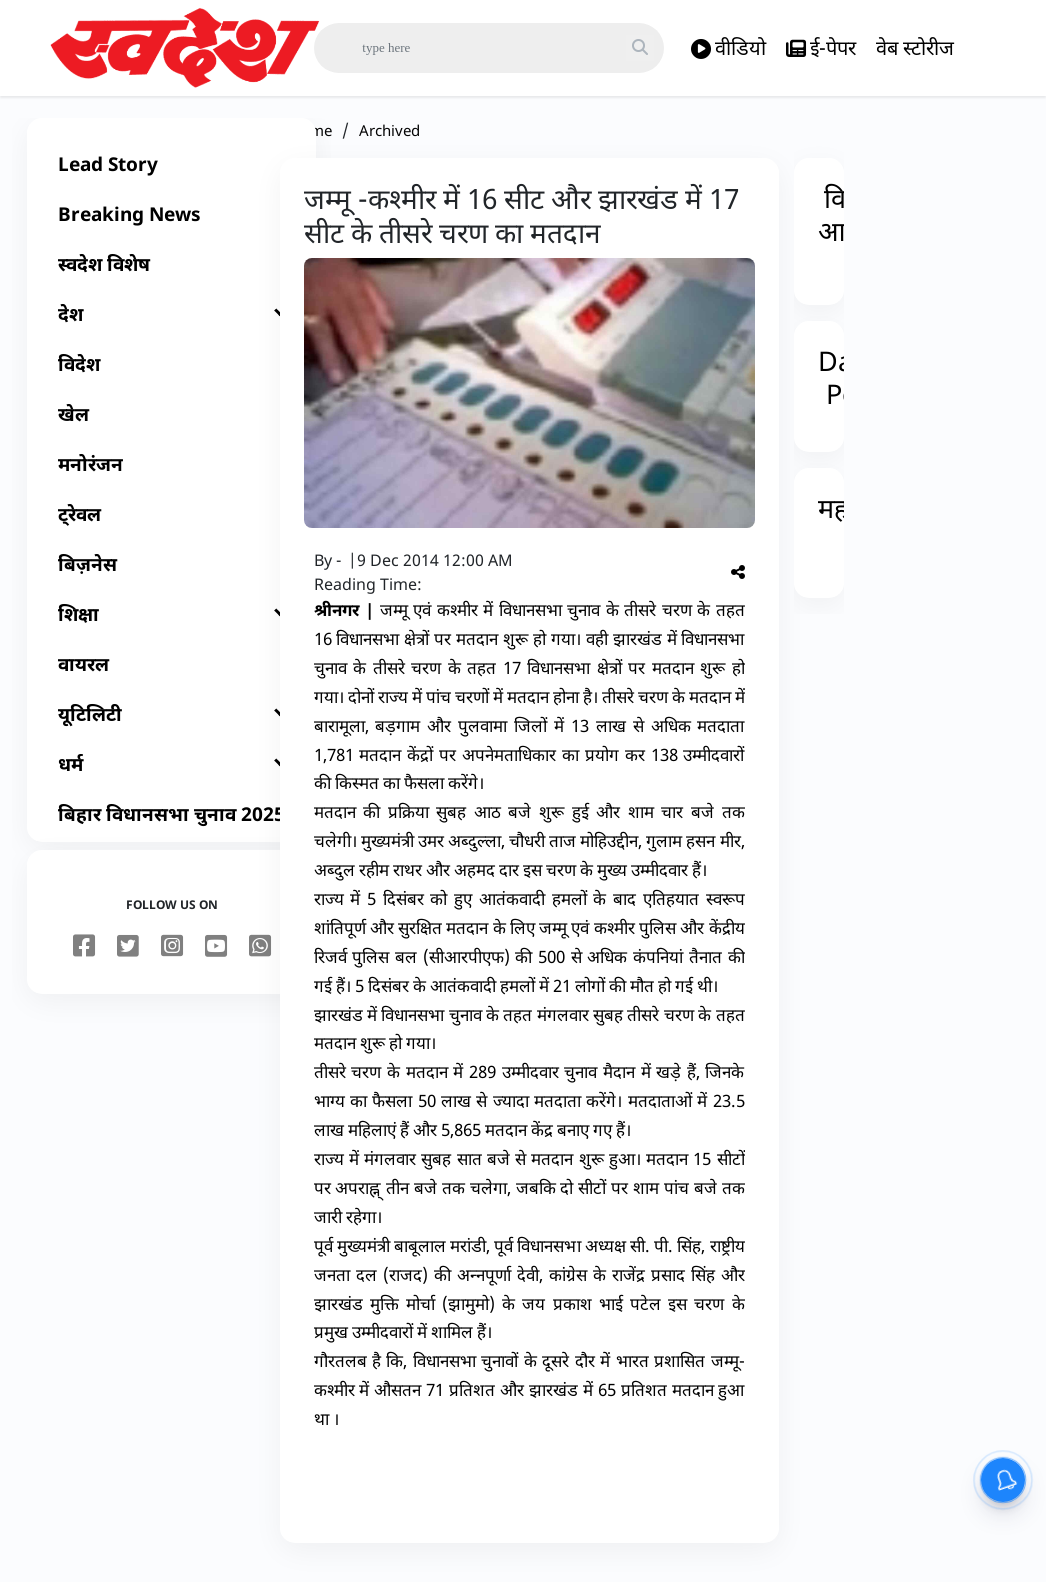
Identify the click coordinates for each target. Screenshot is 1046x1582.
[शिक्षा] (171, 626)
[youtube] (216, 959)
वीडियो (728, 48)
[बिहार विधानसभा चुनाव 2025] (171, 826)
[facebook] (84, 959)
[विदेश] (171, 376)
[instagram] (172, 959)
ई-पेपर (821, 48)
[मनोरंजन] (171, 476)
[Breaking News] (171, 226)
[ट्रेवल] (171, 526)
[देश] (171, 326)
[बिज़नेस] (171, 576)
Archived (389, 142)
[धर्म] (171, 776)
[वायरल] (171, 676)
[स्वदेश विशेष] (171, 276)
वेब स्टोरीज (915, 47)
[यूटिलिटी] (171, 726)
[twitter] (128, 959)
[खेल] (171, 426)
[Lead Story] (171, 176)
